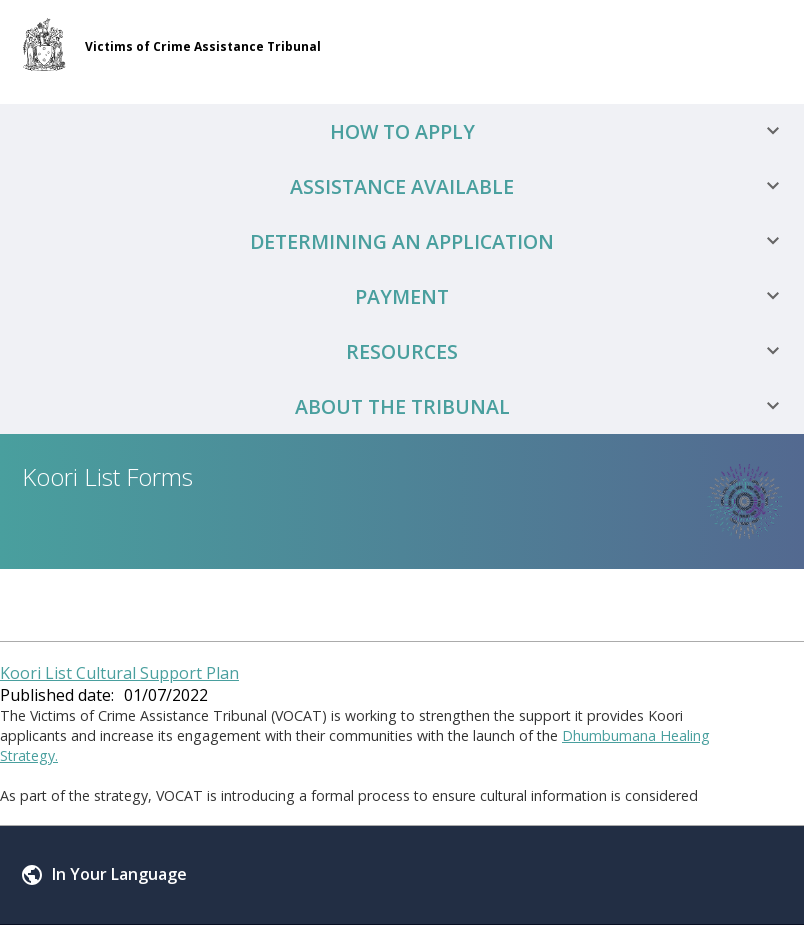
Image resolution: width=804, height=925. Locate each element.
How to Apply (562, 131)
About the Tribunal (545, 406)
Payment (574, 296)
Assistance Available (542, 186)
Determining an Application (522, 241)
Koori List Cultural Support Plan (119, 673)
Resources (570, 351)
